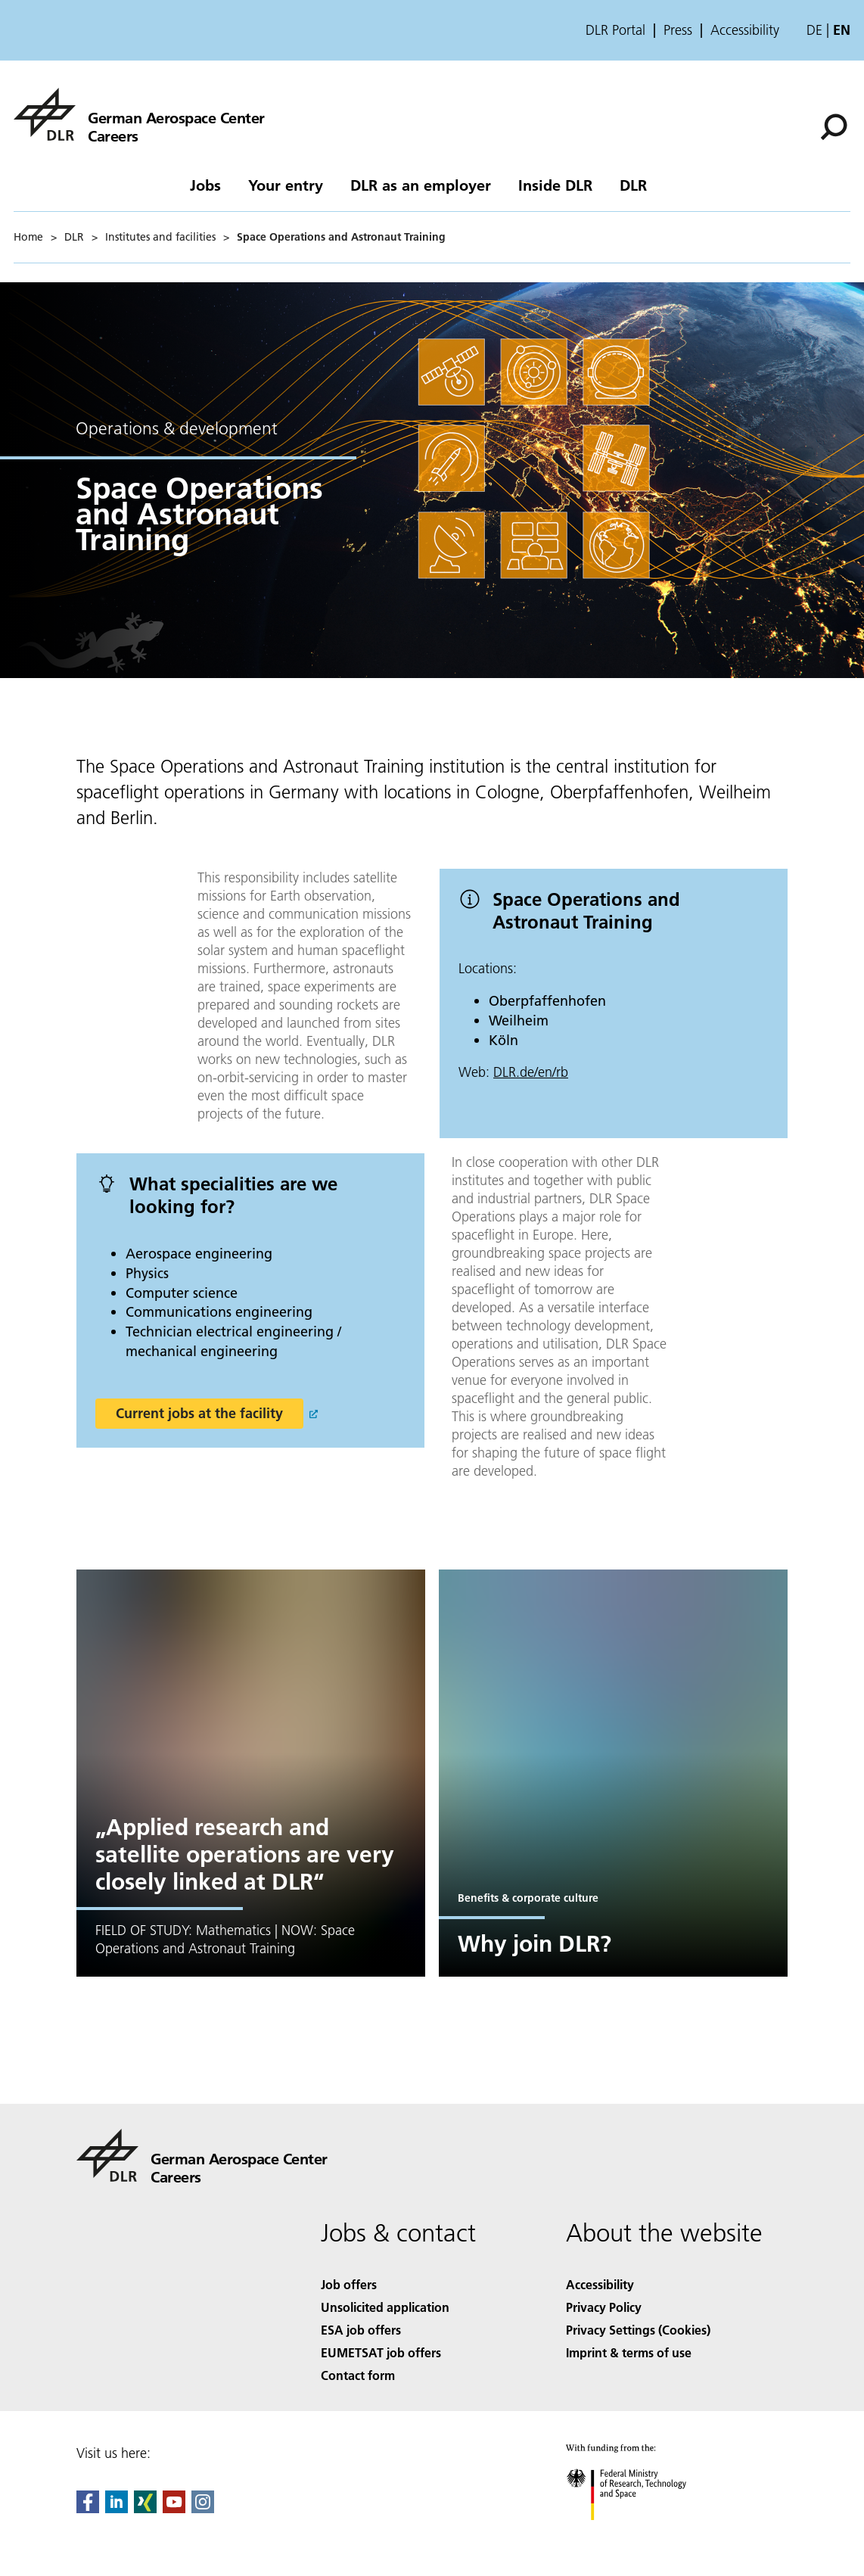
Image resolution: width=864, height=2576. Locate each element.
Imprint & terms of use (629, 2352)
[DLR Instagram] (202, 2508)
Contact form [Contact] (358, 2375)
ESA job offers (361, 2330)
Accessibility (744, 30)
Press (678, 30)
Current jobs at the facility (199, 1413)
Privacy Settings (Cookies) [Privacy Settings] (638, 2330)
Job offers (349, 2284)
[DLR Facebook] (87, 2508)
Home (28, 237)
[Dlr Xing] (145, 2508)
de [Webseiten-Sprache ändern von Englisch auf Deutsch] (814, 30)
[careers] (139, 114)
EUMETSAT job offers (381, 2352)
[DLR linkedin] (116, 2508)
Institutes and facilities (160, 237)
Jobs (205, 184)
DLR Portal (615, 30)
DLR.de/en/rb (530, 1072)
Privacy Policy (604, 2307)
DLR (633, 184)
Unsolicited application (385, 2307)
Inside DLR (555, 184)
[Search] (833, 127)
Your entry (285, 184)
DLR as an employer (420, 184)
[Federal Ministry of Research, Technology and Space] (640, 2533)
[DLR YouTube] (174, 2508)
